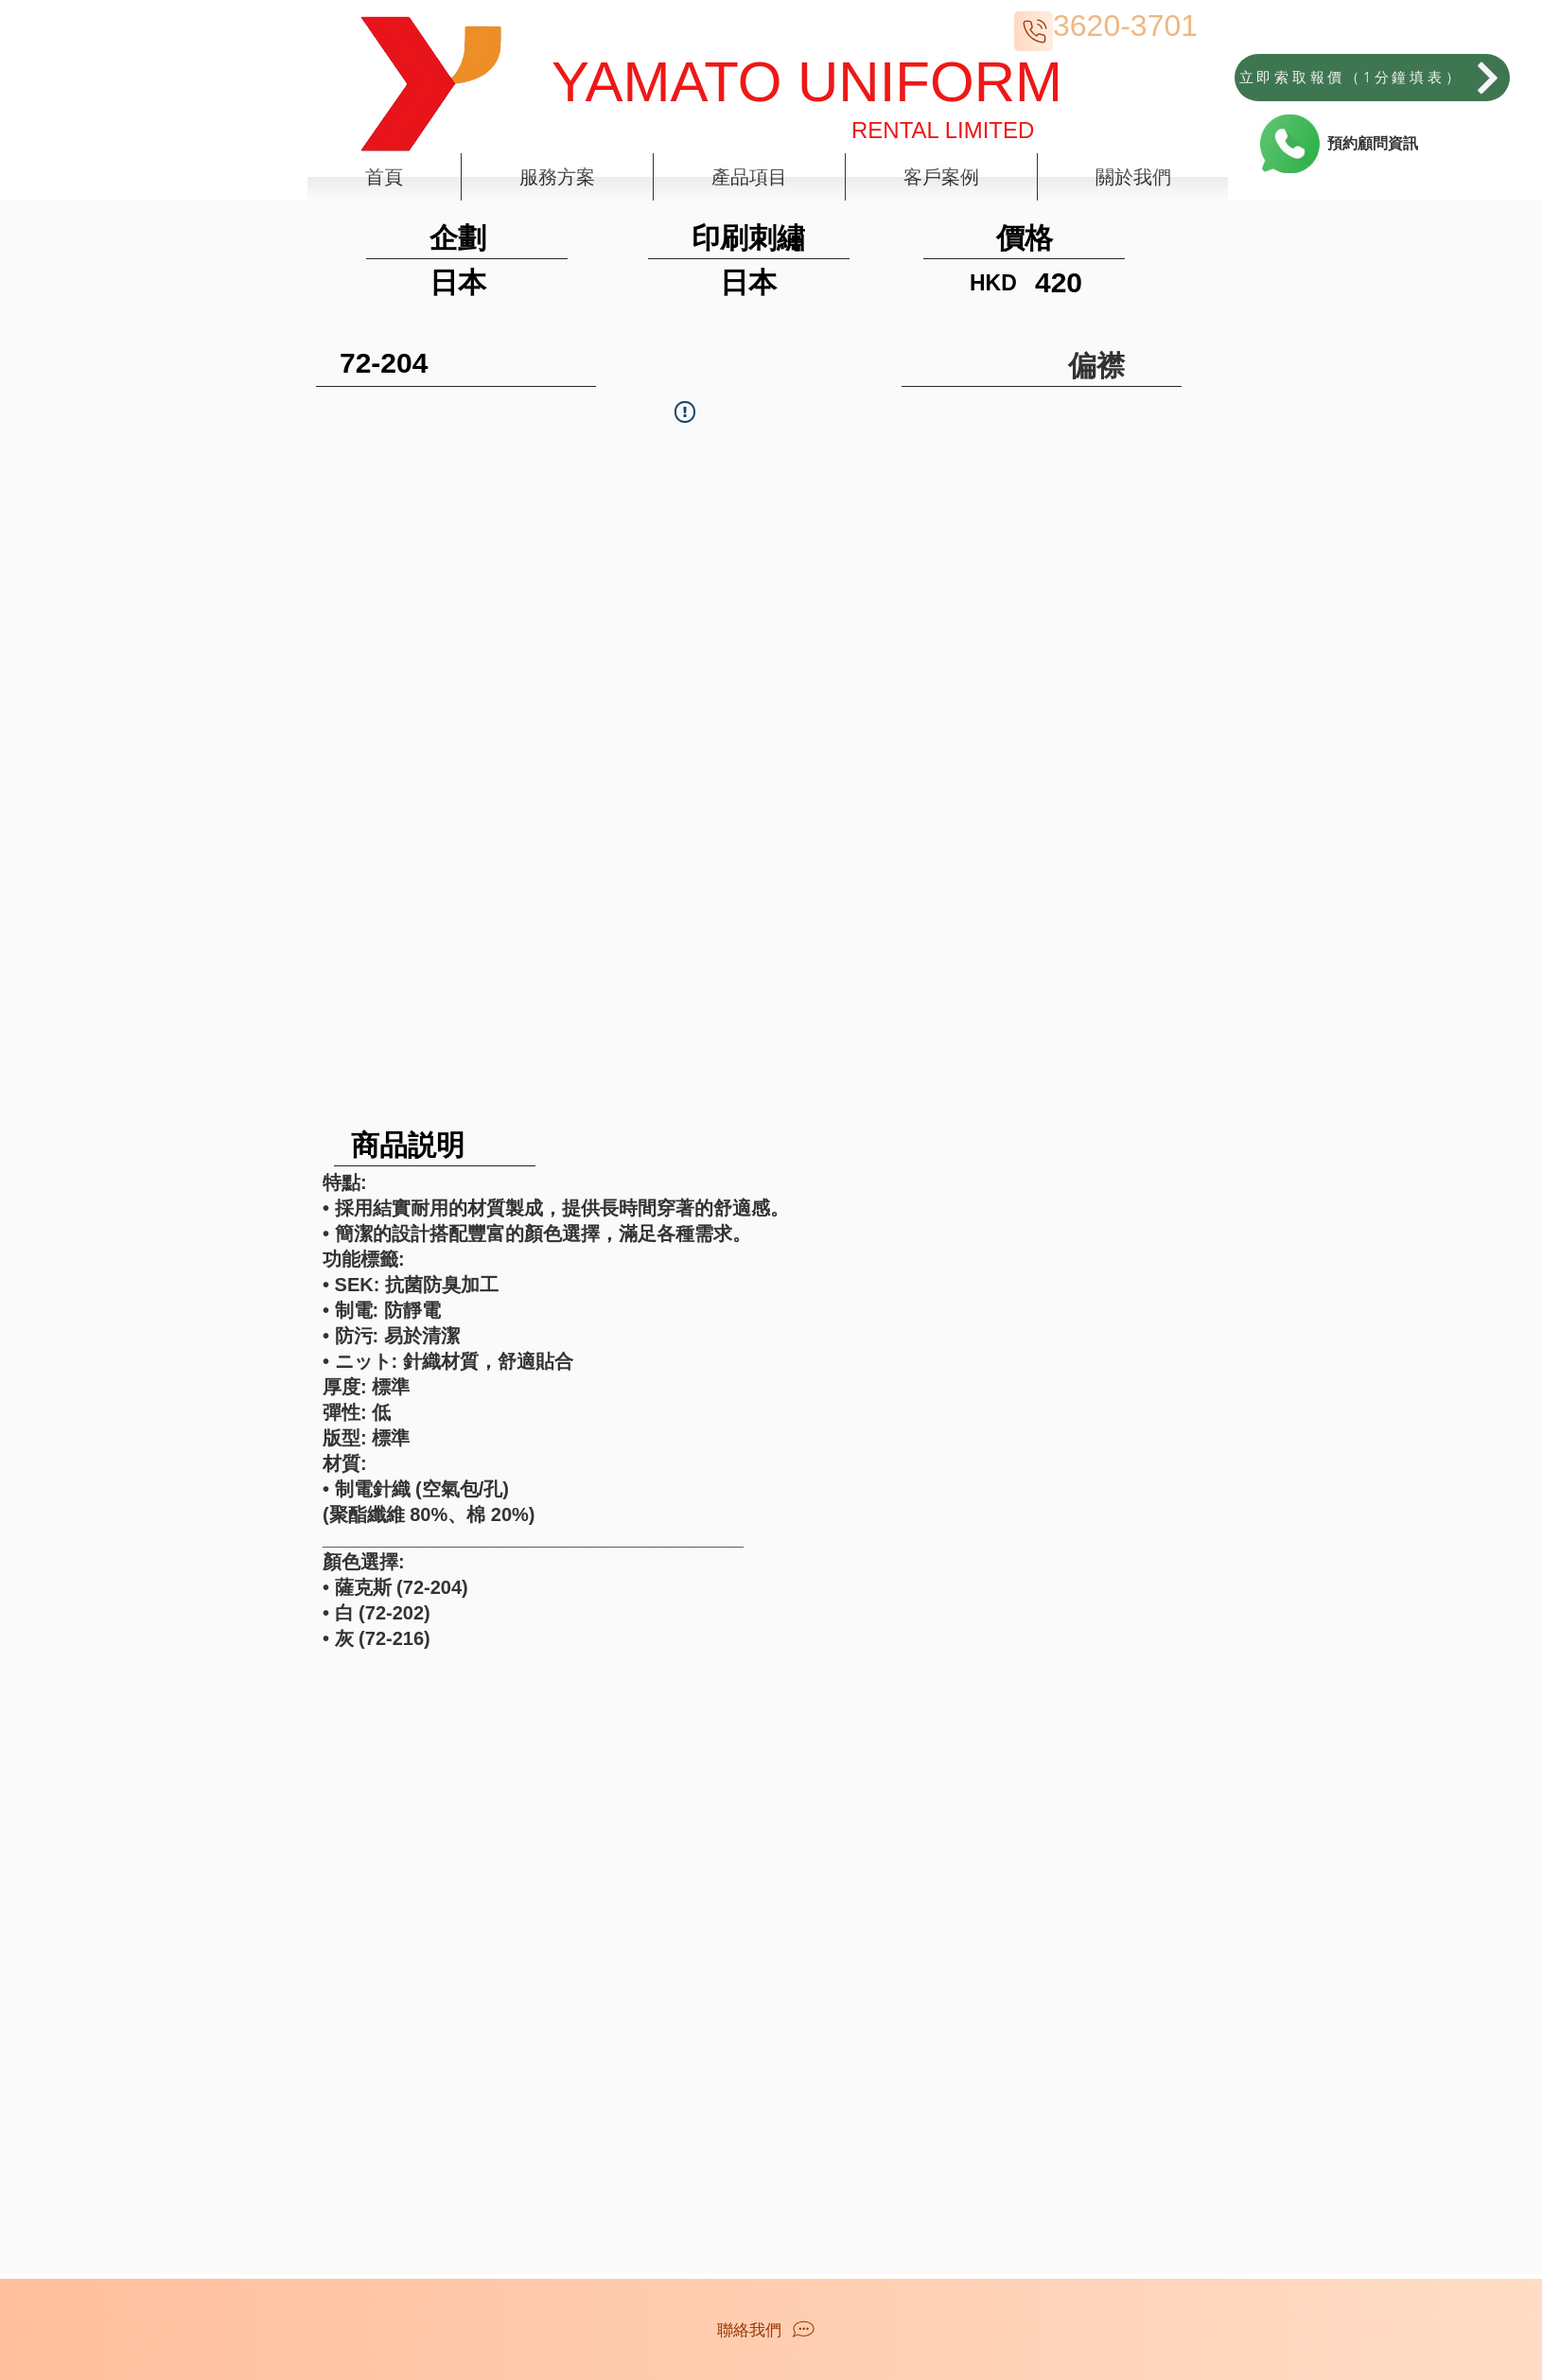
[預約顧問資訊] (1371, 143)
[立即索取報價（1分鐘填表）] (1372, 77)
